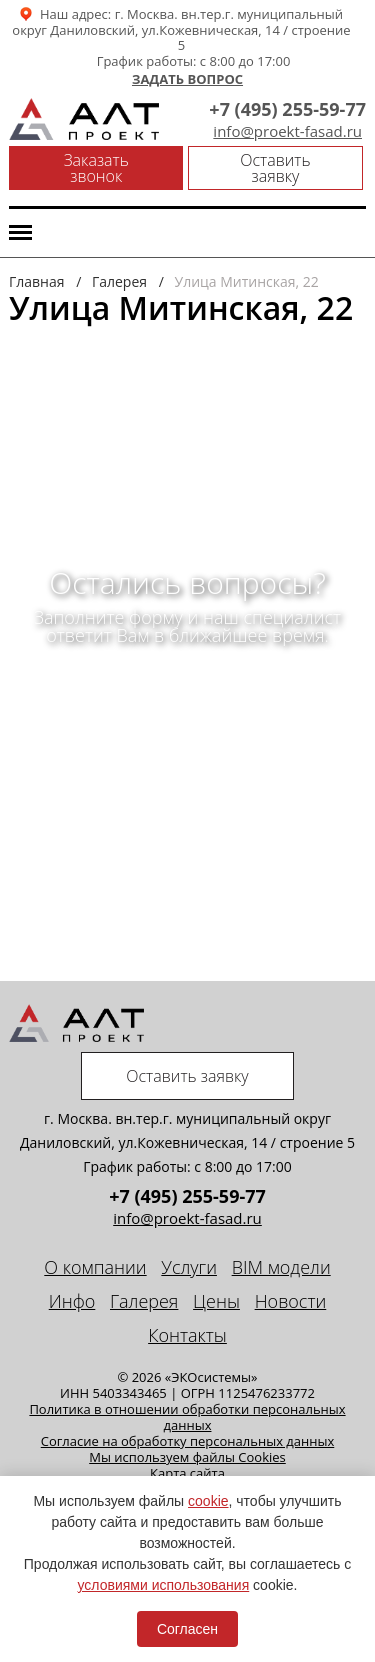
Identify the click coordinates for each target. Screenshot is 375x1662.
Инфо (72, 1301)
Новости (291, 1301)
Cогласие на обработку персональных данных (188, 1441)
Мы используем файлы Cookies (187, 1457)
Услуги (189, 1267)
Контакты (187, 1335)
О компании (95, 1267)
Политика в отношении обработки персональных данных (187, 1417)
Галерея (144, 1301)
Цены (216, 1301)
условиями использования (164, 1585)
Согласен (187, 1629)
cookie (208, 1501)
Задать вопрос (187, 80)
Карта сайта (187, 1473)
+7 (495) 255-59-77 (287, 109)
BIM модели (281, 1267)
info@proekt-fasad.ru (287, 131)
